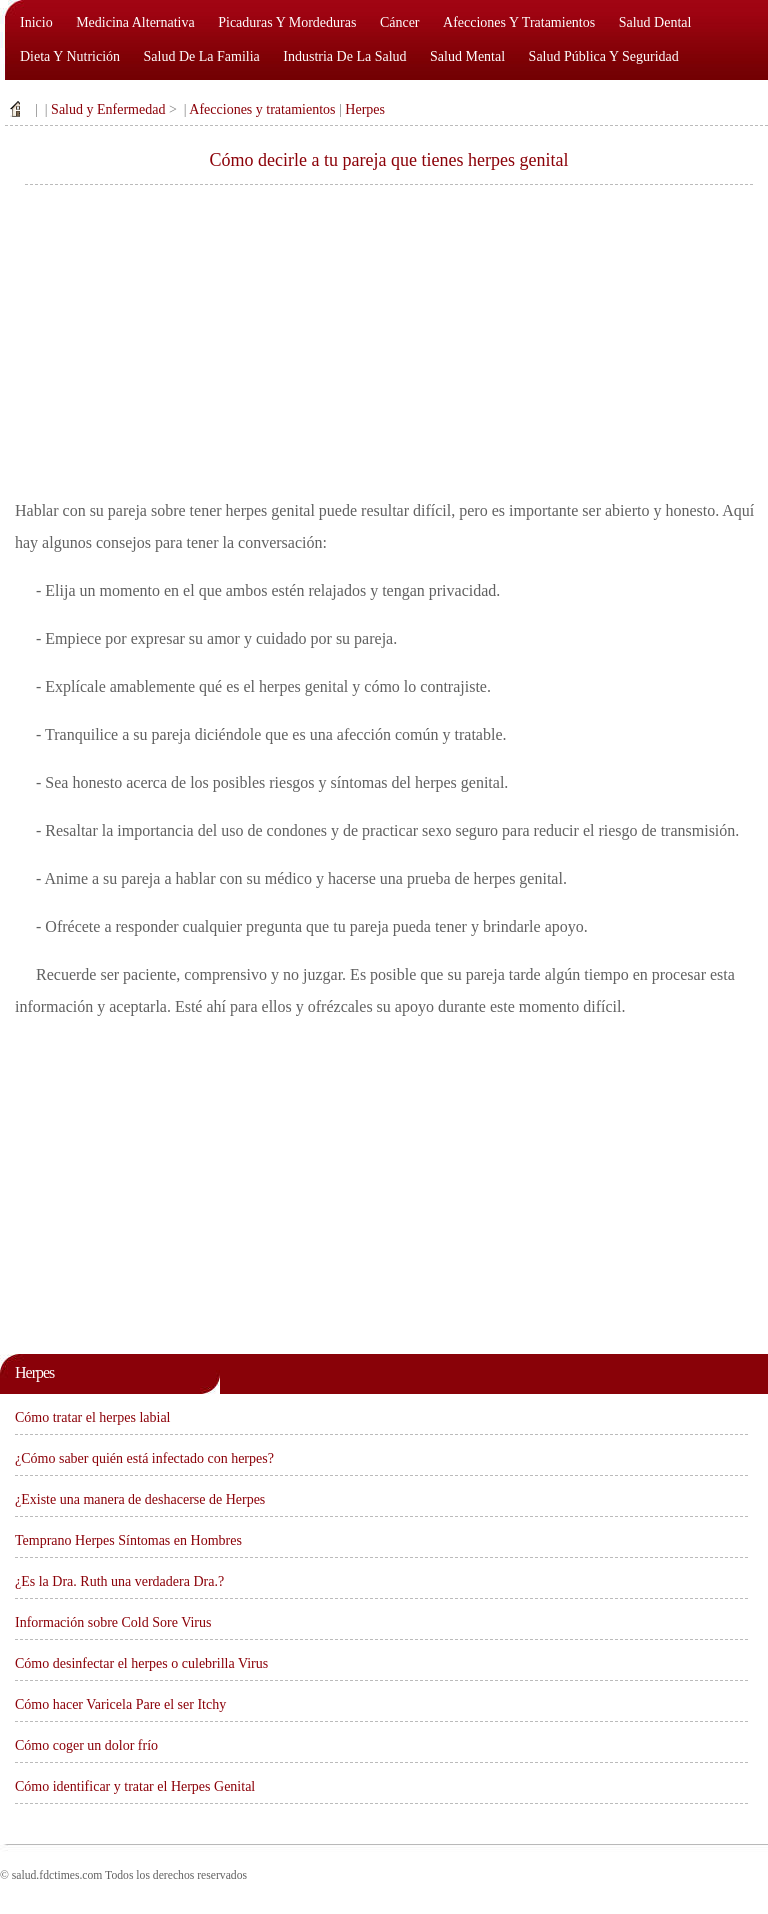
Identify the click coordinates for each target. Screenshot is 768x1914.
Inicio (36, 22)
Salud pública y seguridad (604, 56)
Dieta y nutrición (70, 56)
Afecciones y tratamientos (519, 22)
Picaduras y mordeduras (287, 22)
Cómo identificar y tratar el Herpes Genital (135, 1786)
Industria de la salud (344, 56)
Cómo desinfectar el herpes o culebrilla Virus (141, 1663)
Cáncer (400, 22)
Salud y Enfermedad (108, 109)
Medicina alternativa (135, 22)
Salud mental (467, 56)
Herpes (365, 109)
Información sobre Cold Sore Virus (113, 1622)
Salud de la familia (202, 56)
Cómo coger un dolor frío (86, 1745)
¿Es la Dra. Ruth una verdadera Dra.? (119, 1581)
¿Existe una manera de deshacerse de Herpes (140, 1499)
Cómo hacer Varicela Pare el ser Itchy (120, 1704)
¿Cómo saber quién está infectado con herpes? (144, 1458)
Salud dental (655, 22)
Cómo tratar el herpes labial (93, 1417)
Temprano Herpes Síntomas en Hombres (128, 1540)
